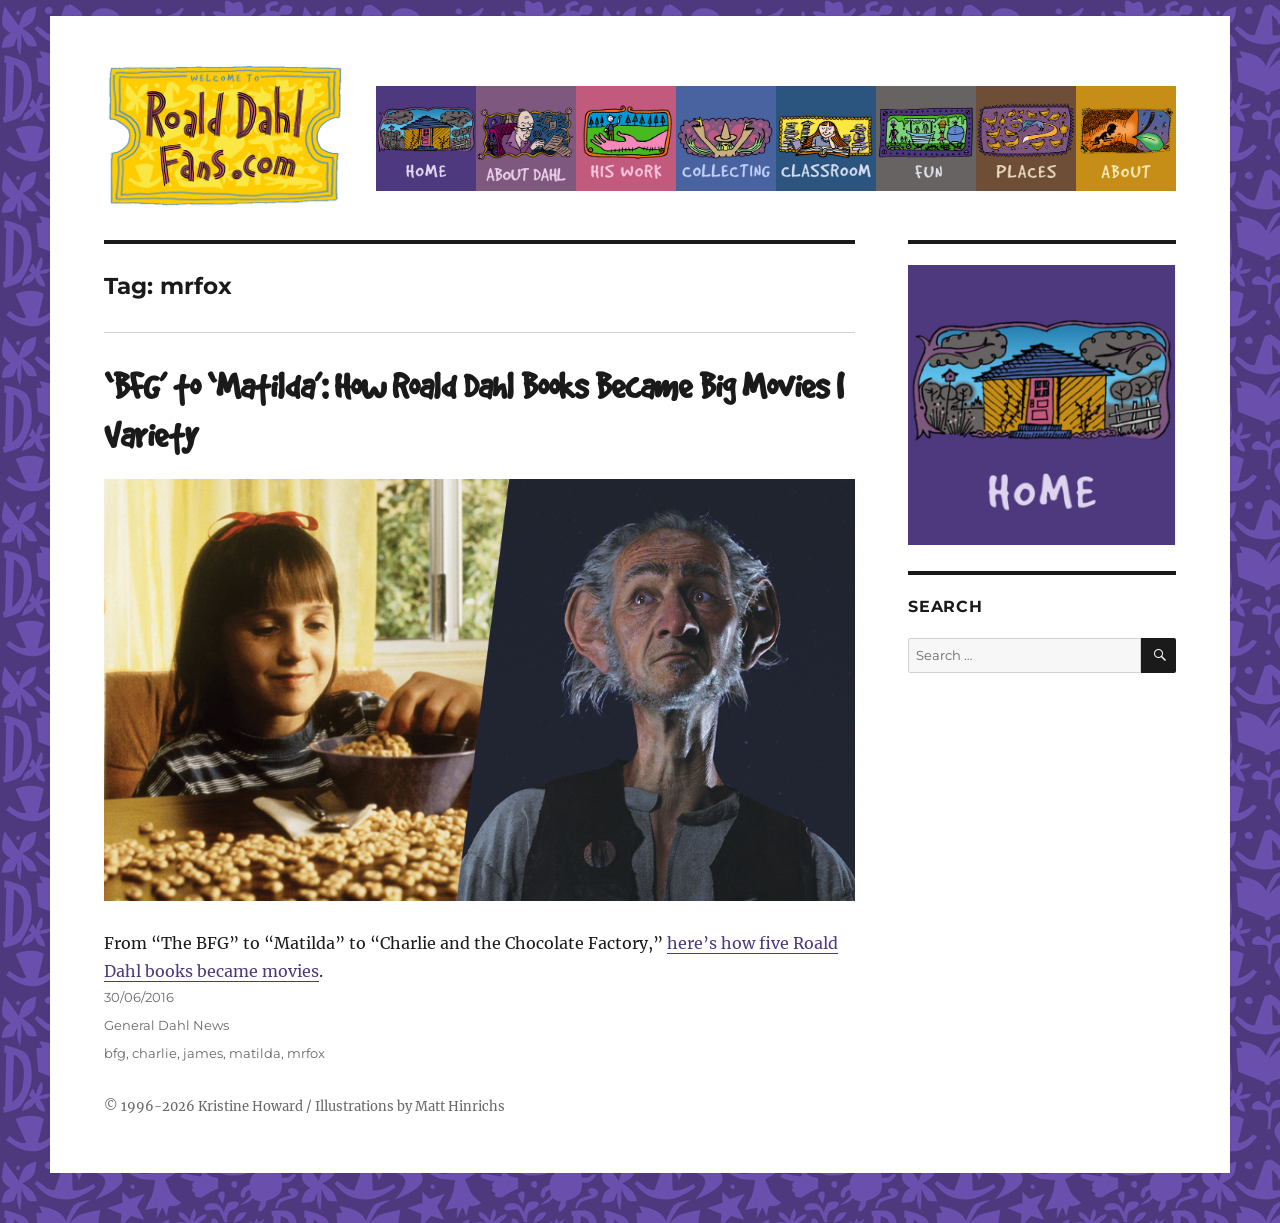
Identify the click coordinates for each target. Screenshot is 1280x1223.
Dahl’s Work (626, 138)
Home (426, 138)
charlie (154, 1053)
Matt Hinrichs (460, 1106)
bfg (115, 1053)
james (203, 1053)
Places (1026, 138)
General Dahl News (166, 1025)
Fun (926, 138)
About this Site (1126, 138)
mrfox (306, 1053)
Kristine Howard (250, 1106)
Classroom (826, 138)
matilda (255, 1053)
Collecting (726, 138)
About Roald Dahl (526, 138)
